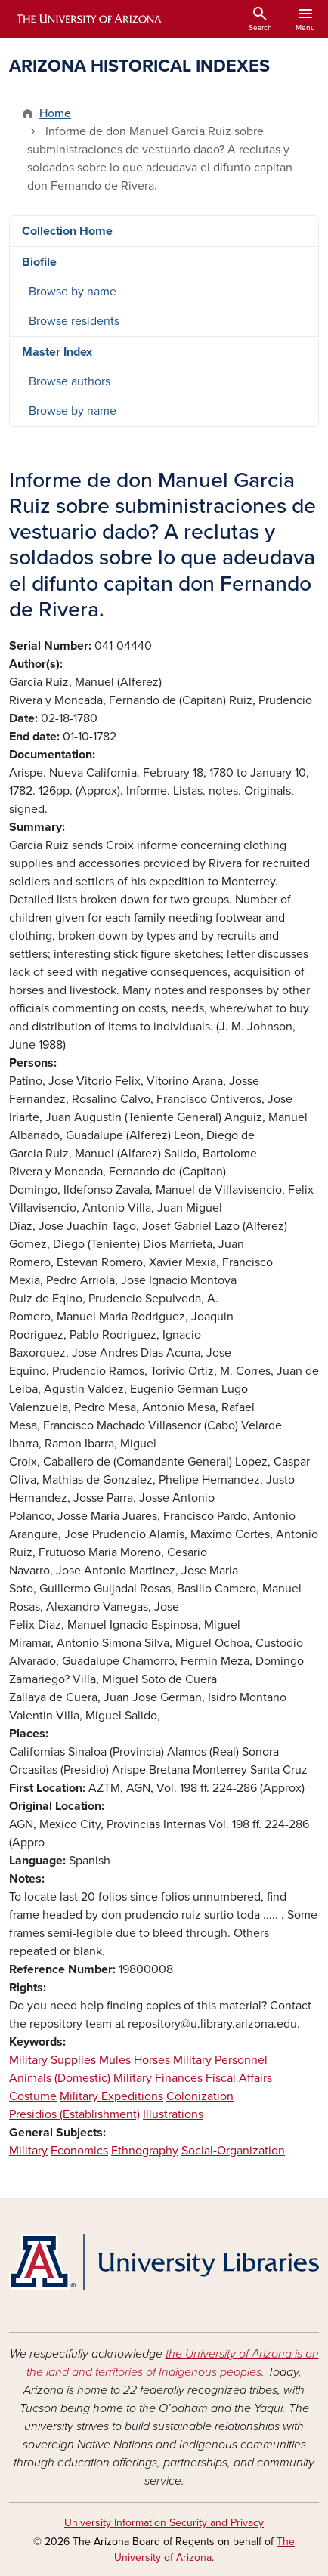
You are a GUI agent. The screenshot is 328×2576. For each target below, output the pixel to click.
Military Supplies (52, 2060)
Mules (115, 2060)
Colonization (200, 2096)
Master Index (57, 352)
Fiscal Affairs (239, 2078)
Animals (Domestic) (59, 2078)
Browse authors (69, 381)
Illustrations (173, 2114)
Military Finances (158, 2078)
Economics (79, 2150)
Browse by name (72, 291)
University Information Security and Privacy (164, 2522)
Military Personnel (220, 2060)
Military (28, 2150)
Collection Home (67, 231)
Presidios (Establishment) (74, 2114)
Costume (33, 2096)
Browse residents (74, 321)
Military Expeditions (111, 2096)
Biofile (39, 262)
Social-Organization (233, 2150)
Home (55, 113)
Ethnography (144, 2150)
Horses (152, 2060)
